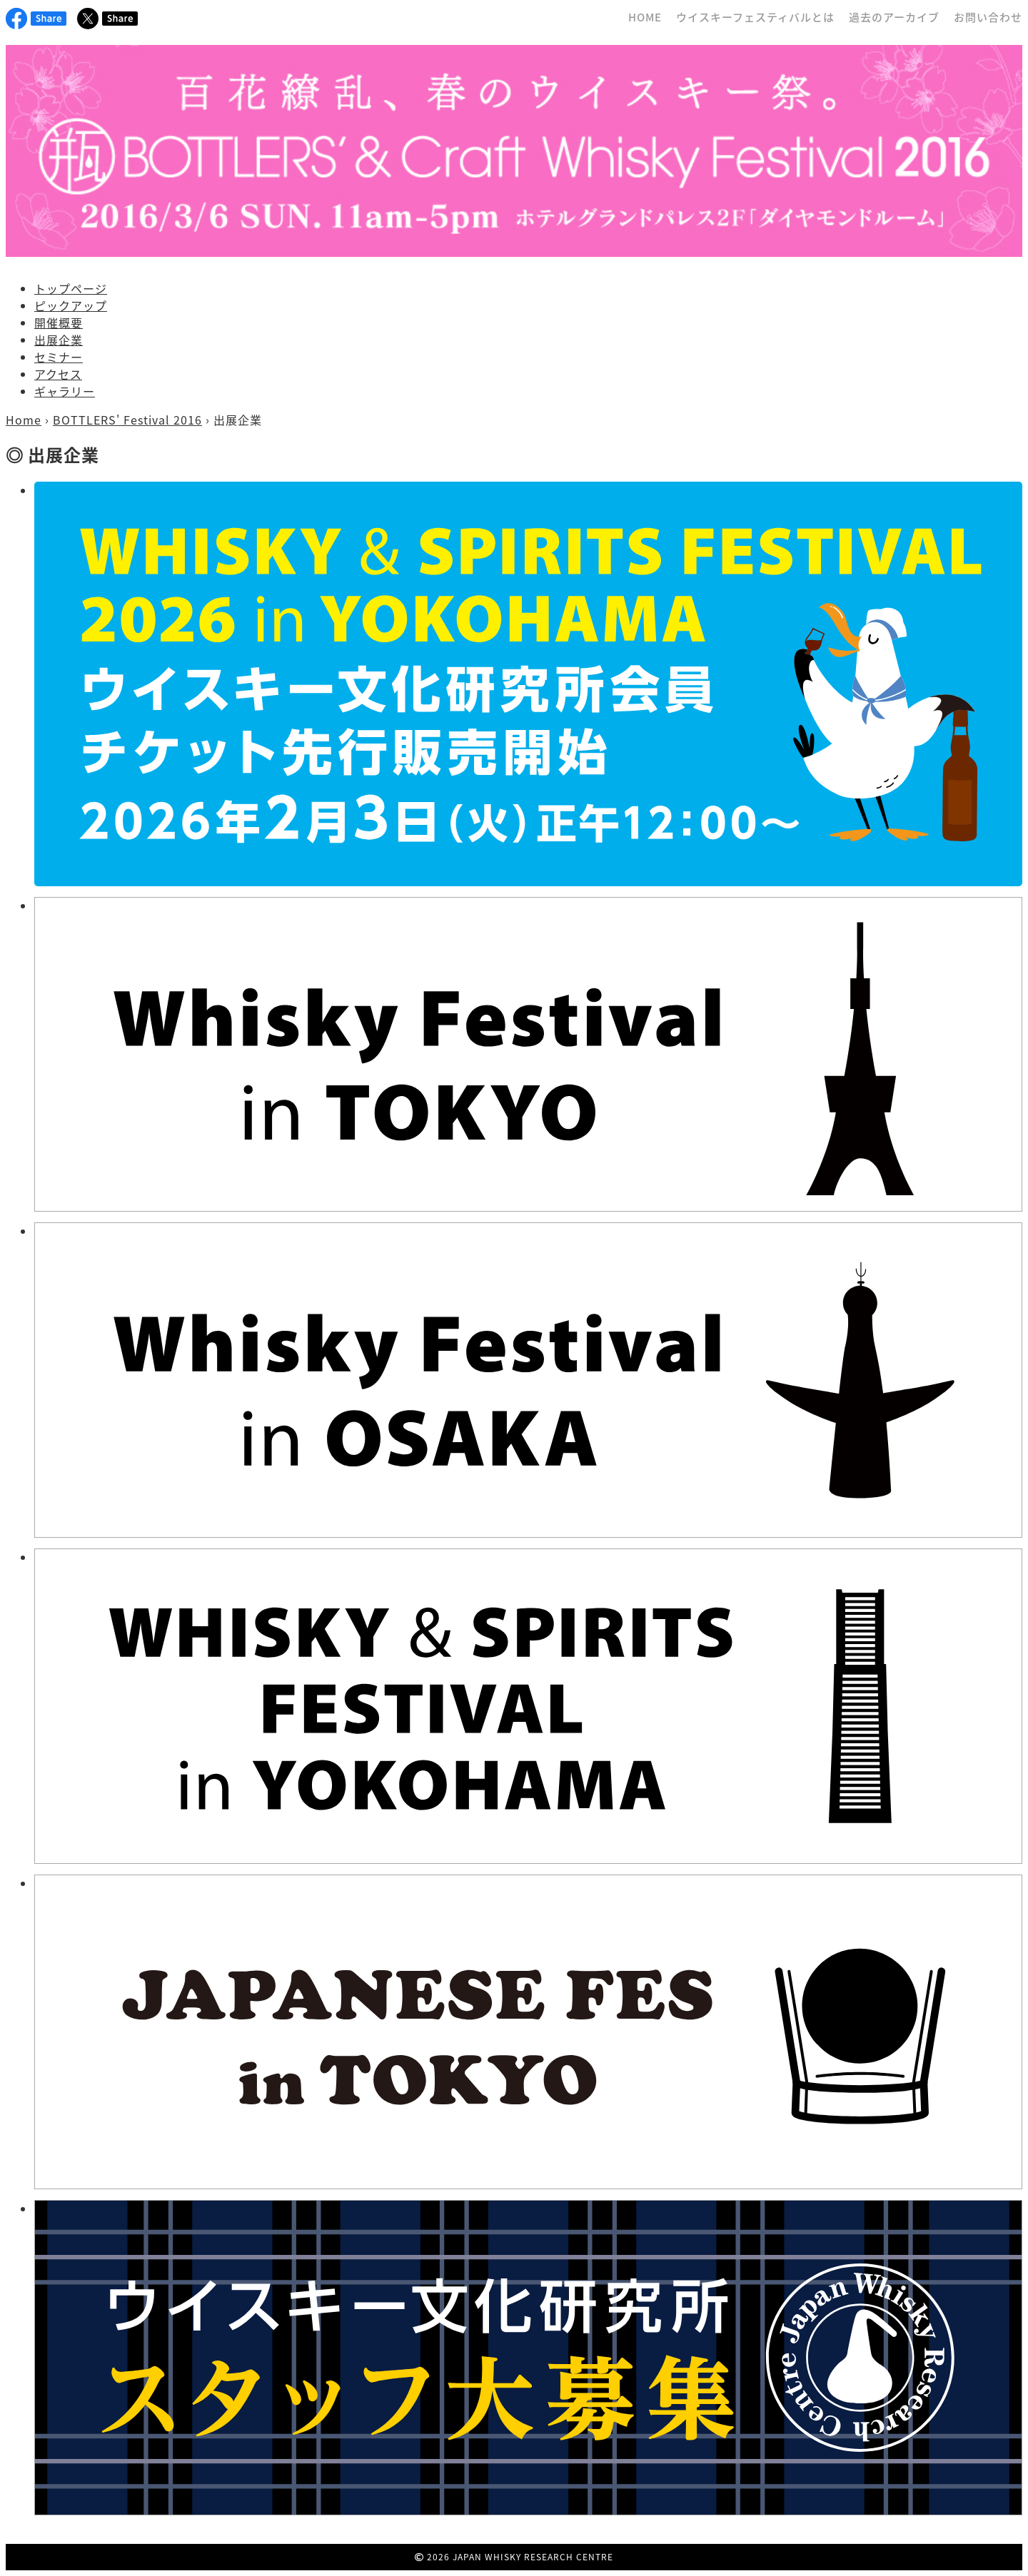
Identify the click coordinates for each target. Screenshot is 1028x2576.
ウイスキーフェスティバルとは (755, 17)
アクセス (58, 373)
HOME (645, 17)
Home (23, 419)
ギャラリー (64, 391)
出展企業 (58, 339)
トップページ (70, 288)
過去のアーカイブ (894, 17)
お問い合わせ (988, 17)
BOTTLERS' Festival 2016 (127, 419)
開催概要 (58, 322)
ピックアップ (70, 305)
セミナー (58, 356)
